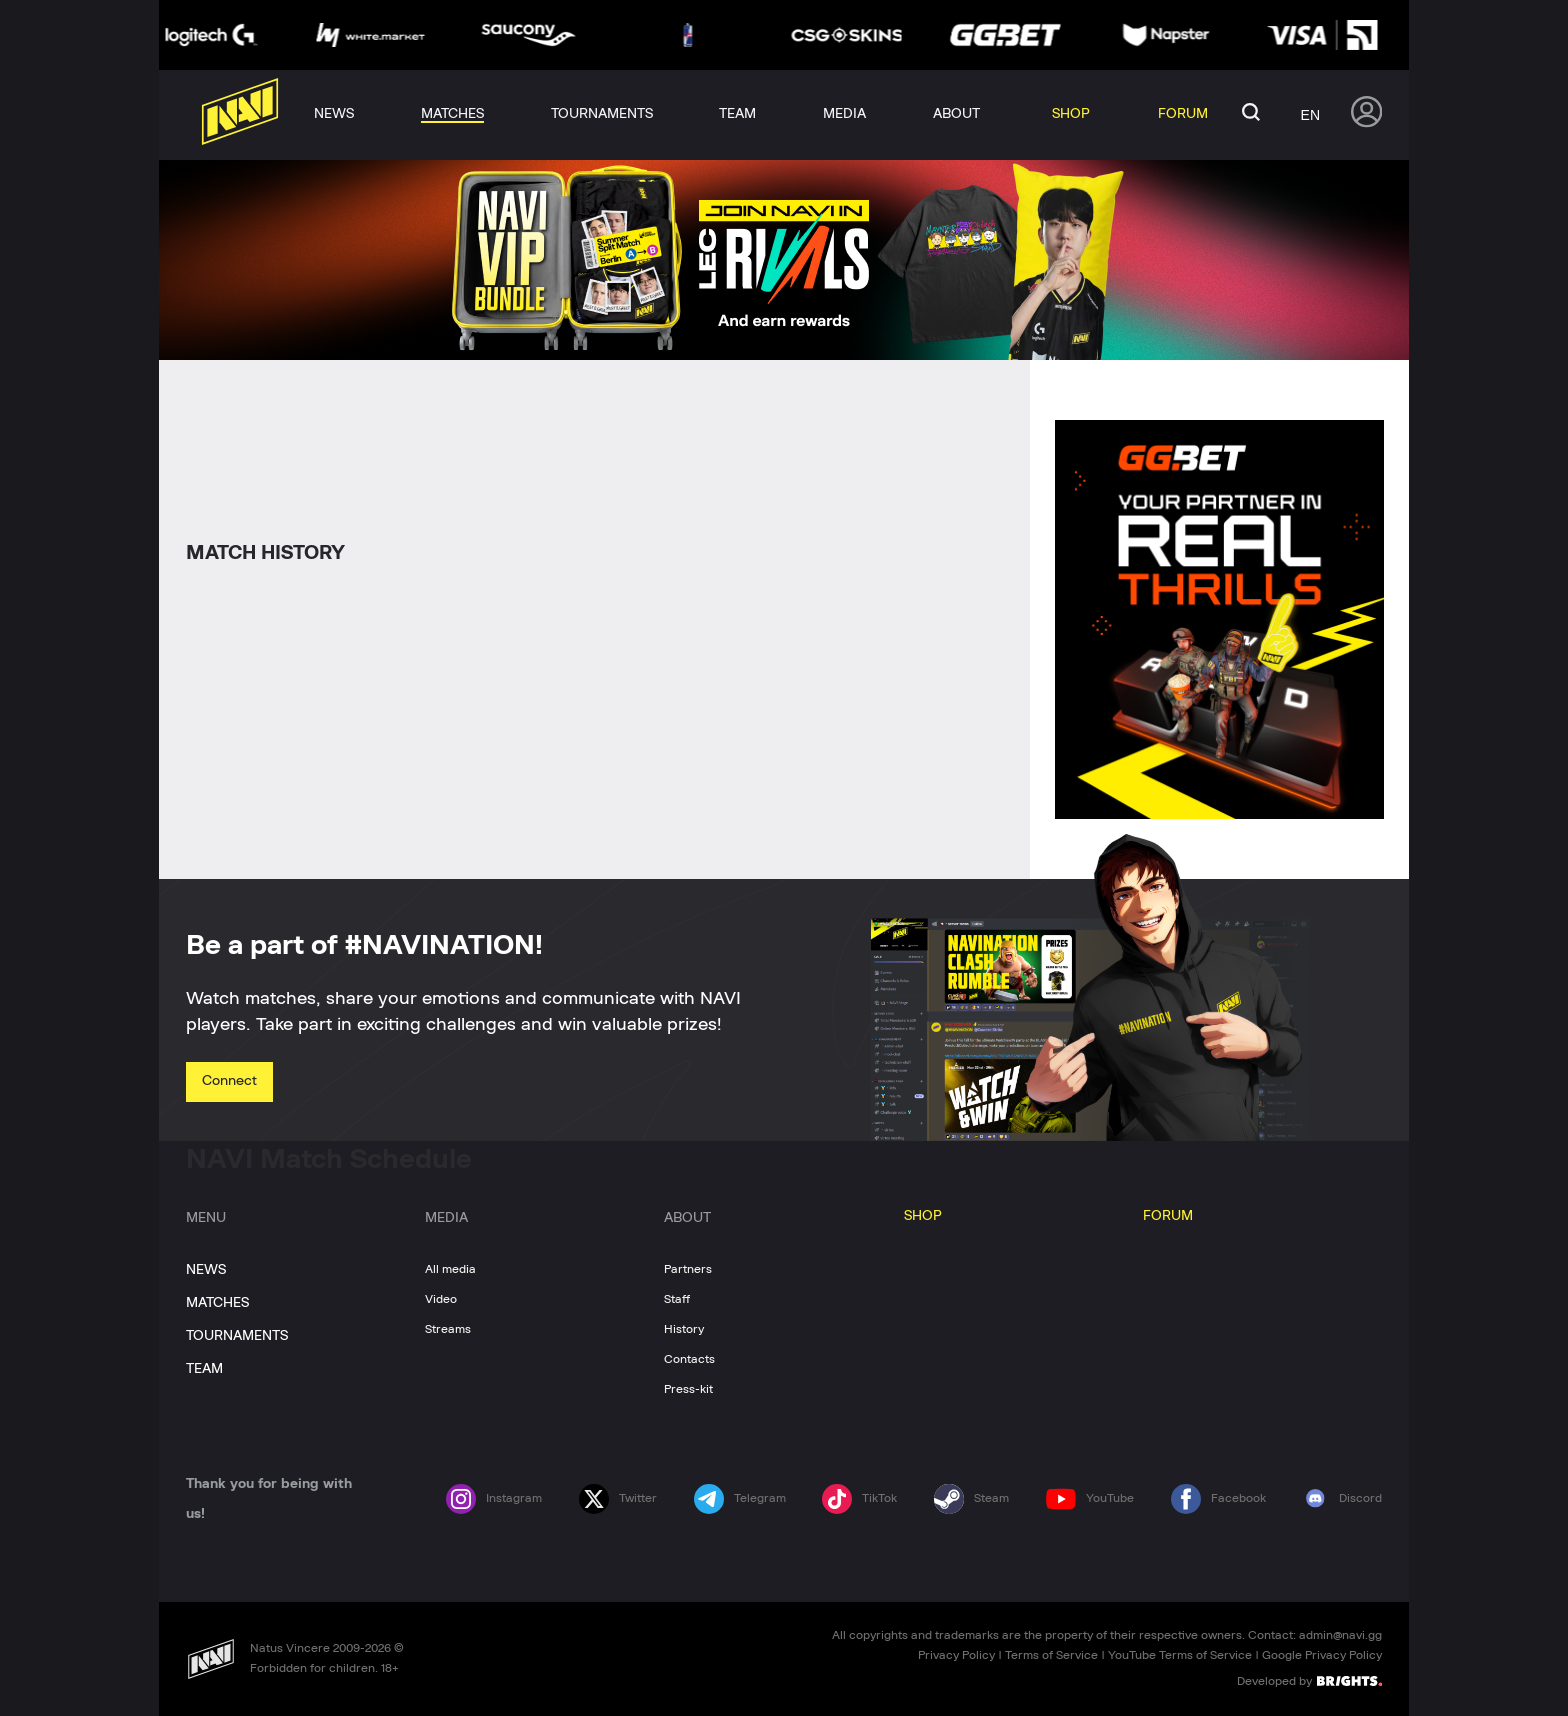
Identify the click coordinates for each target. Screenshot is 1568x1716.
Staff (677, 1299)
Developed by (1309, 1680)
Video (441, 1299)
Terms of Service (1051, 1655)
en (1310, 115)
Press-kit (688, 1389)
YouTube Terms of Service (1180, 1655)
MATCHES (217, 1303)
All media (450, 1269)
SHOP (923, 1216)
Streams (448, 1329)
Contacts (689, 1359)
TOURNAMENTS (237, 1336)
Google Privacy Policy (1322, 1655)
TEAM (204, 1369)
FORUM (1168, 1216)
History (684, 1329)
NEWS (206, 1270)
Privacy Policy (956, 1655)
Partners (688, 1269)
